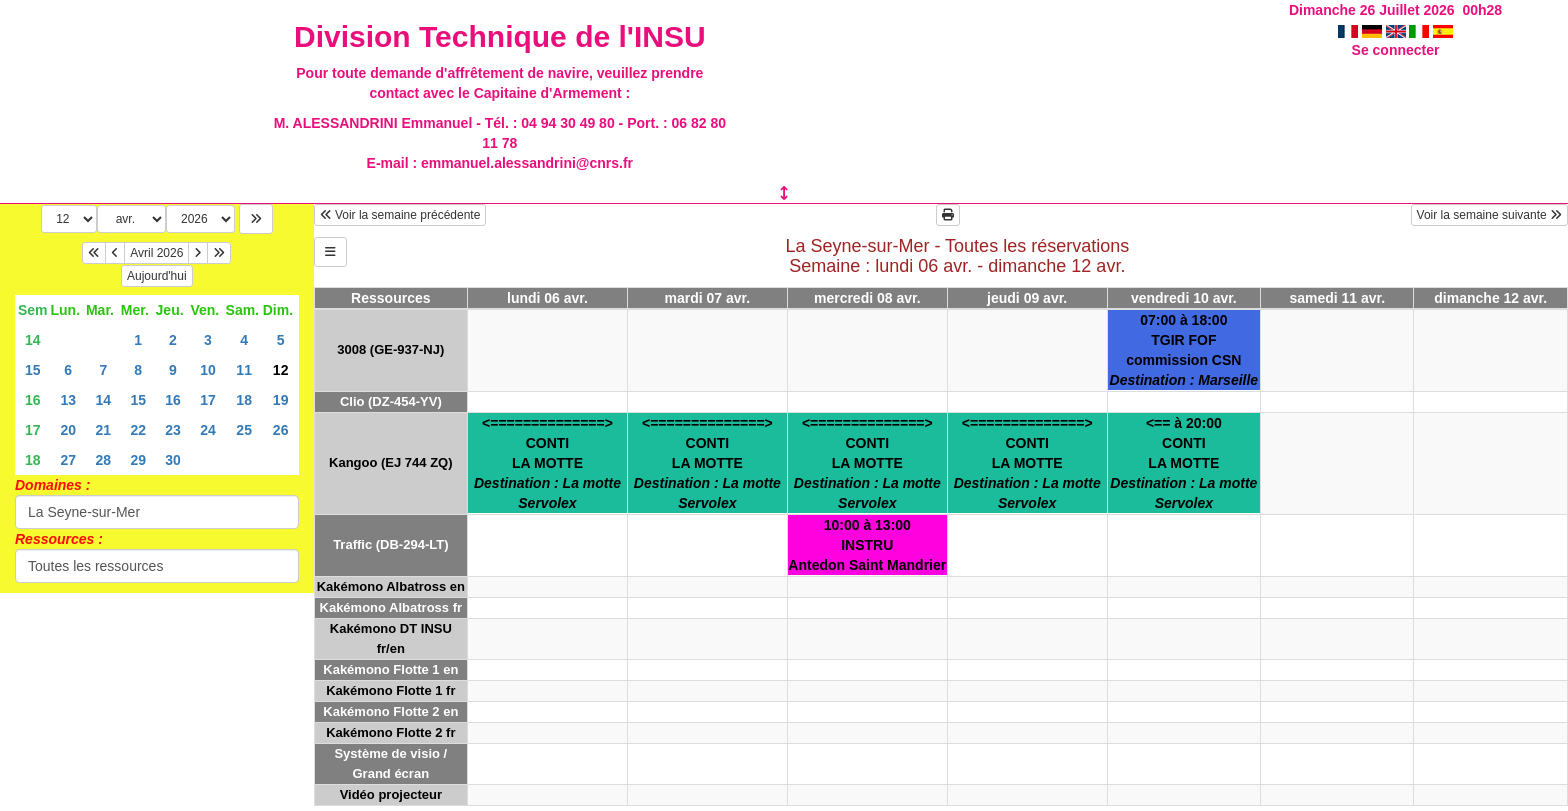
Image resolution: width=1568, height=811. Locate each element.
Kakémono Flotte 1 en (390, 669)
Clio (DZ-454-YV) (391, 401)
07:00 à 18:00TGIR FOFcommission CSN (1184, 350)
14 (33, 340)
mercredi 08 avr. (867, 298)
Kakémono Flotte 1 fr (390, 690)
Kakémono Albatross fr (391, 607)
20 (68, 430)
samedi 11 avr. (1337, 298)
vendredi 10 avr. (1184, 298)
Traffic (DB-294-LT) (390, 544)
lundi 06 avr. (547, 298)
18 (244, 400)
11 (244, 370)
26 (281, 430)
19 (281, 400)
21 (104, 430)
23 (173, 430)
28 (104, 460)
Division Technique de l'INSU (500, 36)
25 (244, 430)
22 (138, 430)
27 (68, 460)
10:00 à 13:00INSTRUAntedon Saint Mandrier (867, 545)
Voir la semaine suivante (1489, 215)
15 (33, 370)
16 (33, 400)
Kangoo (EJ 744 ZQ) (391, 462)
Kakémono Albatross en (391, 586)
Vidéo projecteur (391, 794)
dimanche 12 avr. (1490, 298)
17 (208, 400)
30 (173, 460)
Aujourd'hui (157, 276)
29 (138, 460)
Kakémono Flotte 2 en (390, 711)
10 (208, 370)
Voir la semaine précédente (400, 215)
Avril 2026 (156, 253)
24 (208, 430)
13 (68, 400)
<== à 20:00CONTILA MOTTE (1183, 463)
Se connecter (1396, 50)
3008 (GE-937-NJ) (390, 349)
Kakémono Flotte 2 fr (390, 732)
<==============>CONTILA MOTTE (547, 463)
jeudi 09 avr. (1027, 298)
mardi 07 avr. (708, 298)
